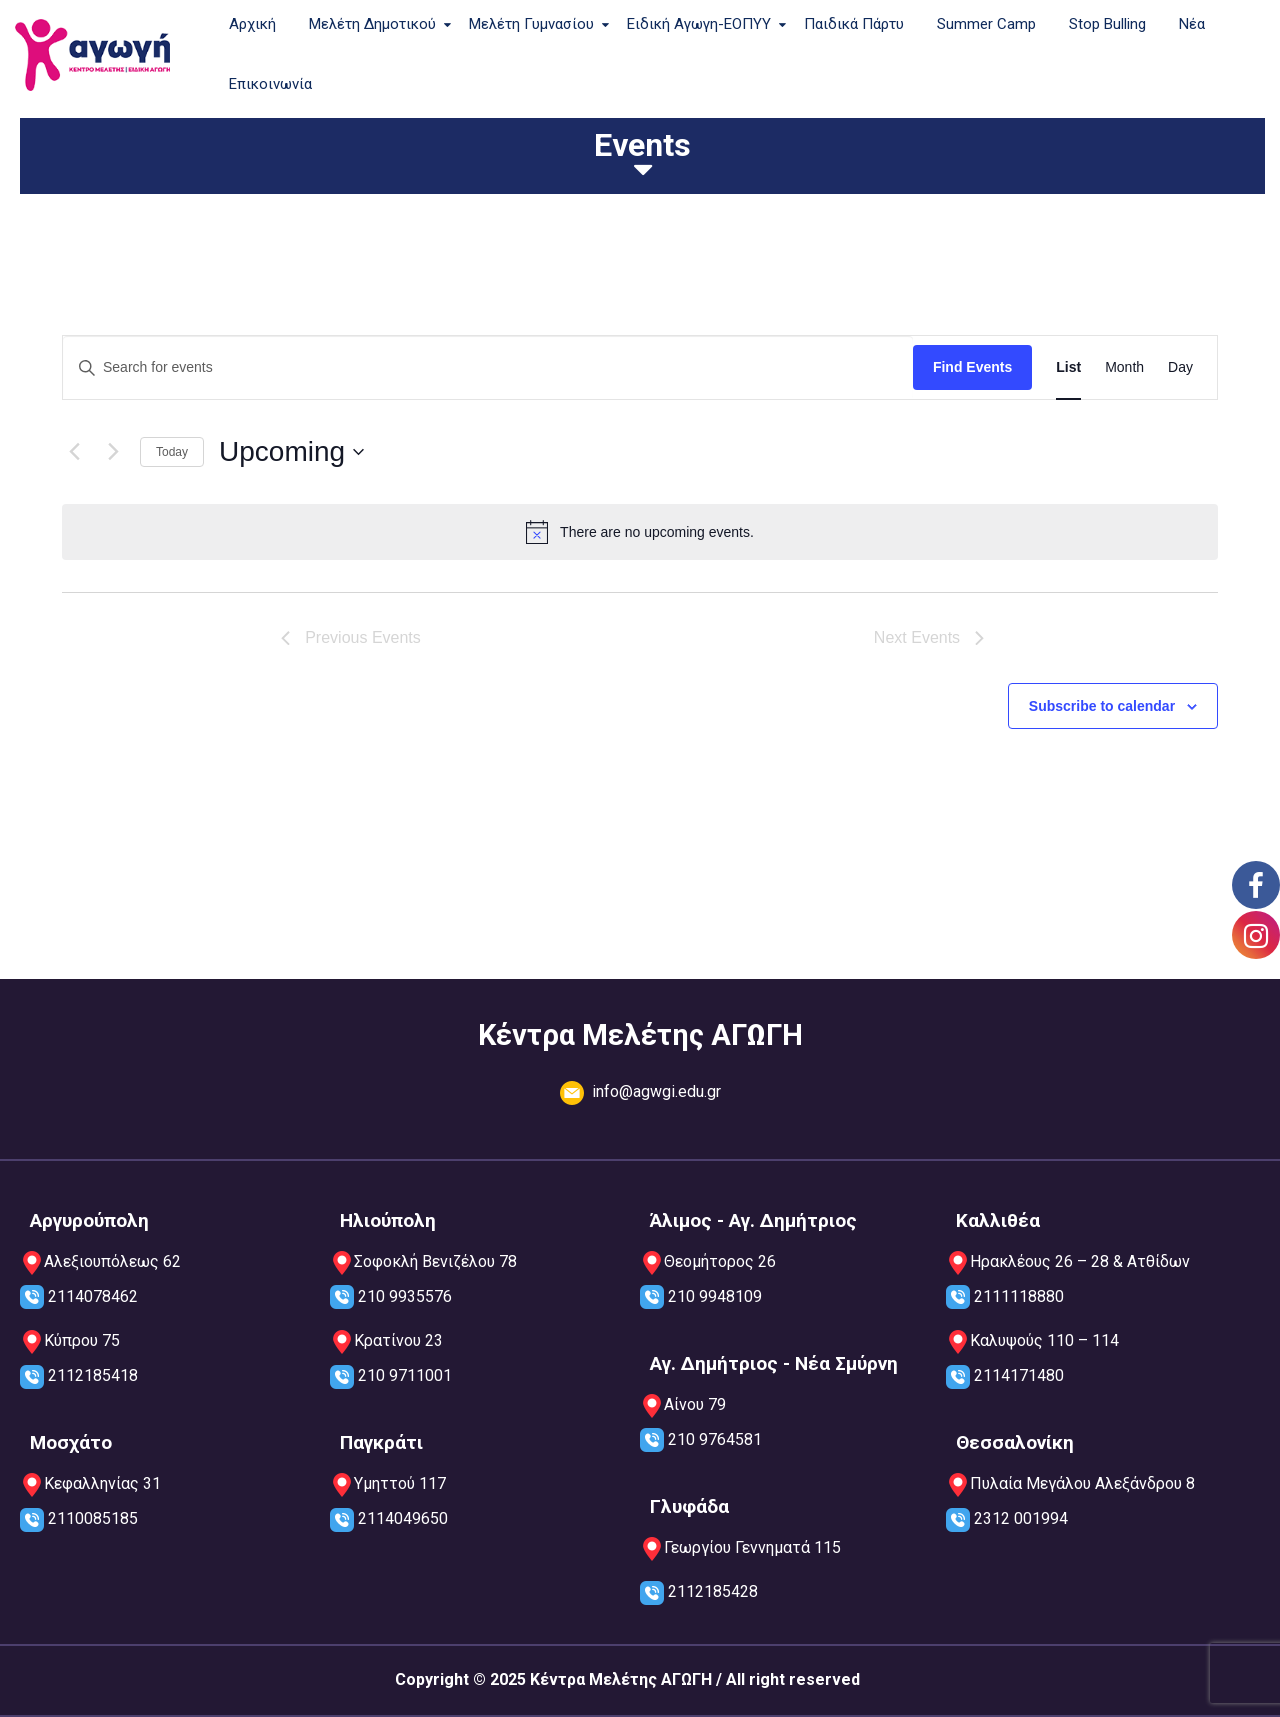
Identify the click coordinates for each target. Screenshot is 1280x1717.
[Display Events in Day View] (1180, 367)
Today (172, 452)
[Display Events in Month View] (1124, 367)
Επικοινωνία (270, 84)
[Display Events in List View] (1068, 367)
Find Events (972, 367)
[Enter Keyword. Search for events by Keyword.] (488, 367)
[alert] (640, 532)
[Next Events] (113, 452)
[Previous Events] (74, 452)
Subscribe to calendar (1102, 706)
